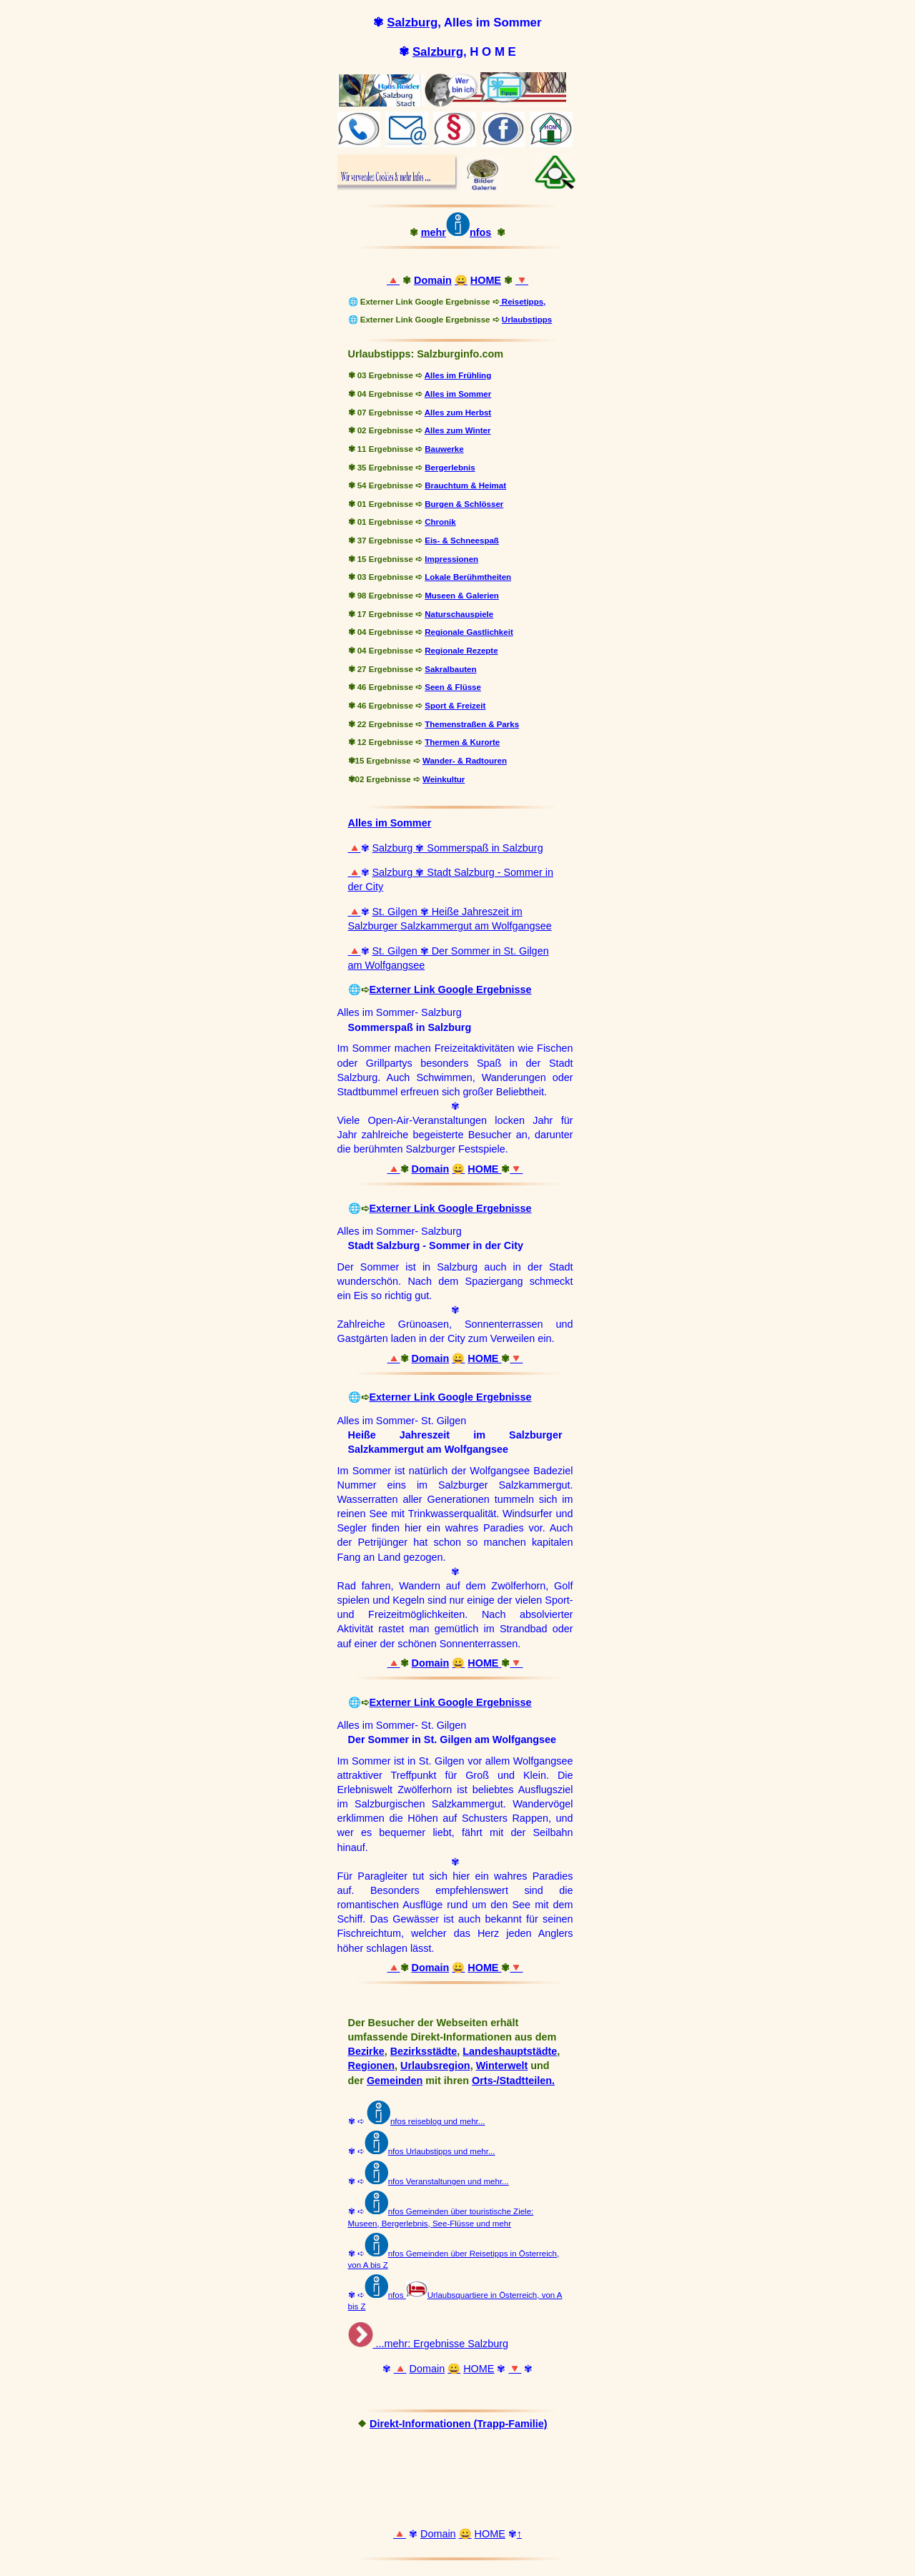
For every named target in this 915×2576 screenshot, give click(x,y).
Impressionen (451, 559)
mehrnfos (456, 232)
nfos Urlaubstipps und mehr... (441, 2151)
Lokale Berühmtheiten (468, 577)
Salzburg (412, 22)
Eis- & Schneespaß (462, 540)
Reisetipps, (523, 301)
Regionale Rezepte (461, 650)
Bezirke (366, 2051)
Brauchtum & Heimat (465, 485)
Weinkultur (443, 779)
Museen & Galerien (462, 595)
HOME (485, 280)
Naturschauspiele (459, 614)
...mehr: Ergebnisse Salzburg (441, 2343)
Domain (433, 280)
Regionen (371, 2065)
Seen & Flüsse (453, 687)
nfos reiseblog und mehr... (426, 2121)
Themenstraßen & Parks (472, 724)
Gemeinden (394, 2080)
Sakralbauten (450, 669)
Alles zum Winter (458, 430)
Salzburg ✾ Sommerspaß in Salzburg (457, 848)
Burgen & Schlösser (464, 504)
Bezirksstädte (424, 2051)
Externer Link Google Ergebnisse (451, 989)
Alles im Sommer (458, 394)
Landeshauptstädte (510, 2051)
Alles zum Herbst (458, 412)
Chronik (440, 522)
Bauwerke (444, 449)
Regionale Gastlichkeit (469, 632)
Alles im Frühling (458, 375)
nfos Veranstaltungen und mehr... (448, 2181)
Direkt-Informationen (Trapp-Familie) (459, 2423)
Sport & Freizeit (455, 705)
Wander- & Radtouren (464, 760)
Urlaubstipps (527, 319)
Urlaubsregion (435, 2065)
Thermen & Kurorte (462, 742)
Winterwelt (502, 2065)
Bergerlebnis (450, 467)
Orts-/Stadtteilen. (513, 2080)
